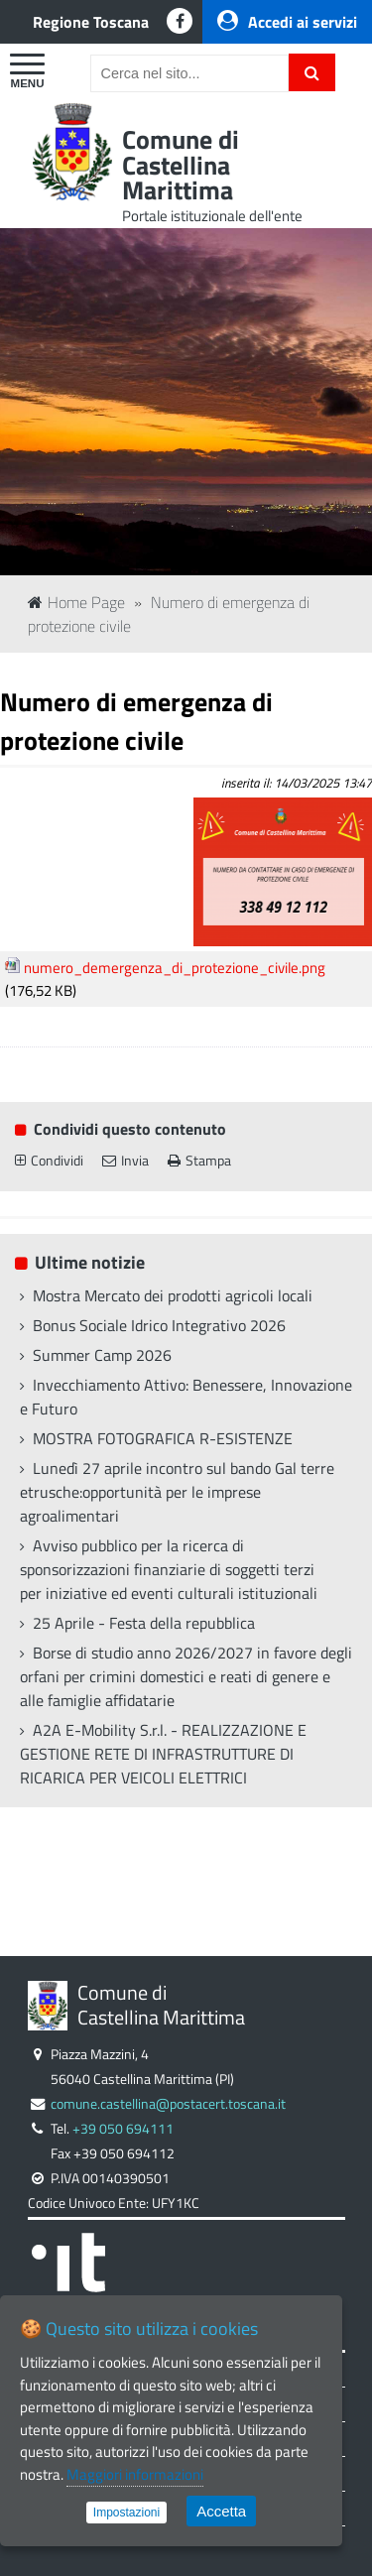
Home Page (76, 602)
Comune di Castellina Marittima (180, 164)
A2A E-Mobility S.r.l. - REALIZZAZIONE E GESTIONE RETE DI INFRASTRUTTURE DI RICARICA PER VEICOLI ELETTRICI (163, 1753)
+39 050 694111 (123, 2129)
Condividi (49, 1160)
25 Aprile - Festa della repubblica (144, 1623)
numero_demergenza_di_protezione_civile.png (174, 967)
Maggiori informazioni (134, 2474)
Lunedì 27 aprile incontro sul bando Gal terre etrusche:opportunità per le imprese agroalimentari (177, 1492)
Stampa (199, 1160)
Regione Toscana (91, 22)
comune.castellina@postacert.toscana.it (168, 2104)
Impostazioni (126, 2512)
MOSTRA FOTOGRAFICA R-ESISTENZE (163, 1438)
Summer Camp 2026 (102, 1355)
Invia (125, 1160)
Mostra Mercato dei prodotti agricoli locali (172, 1295)
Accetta (221, 2511)
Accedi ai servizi (287, 22)
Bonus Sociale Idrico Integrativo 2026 (159, 1325)
